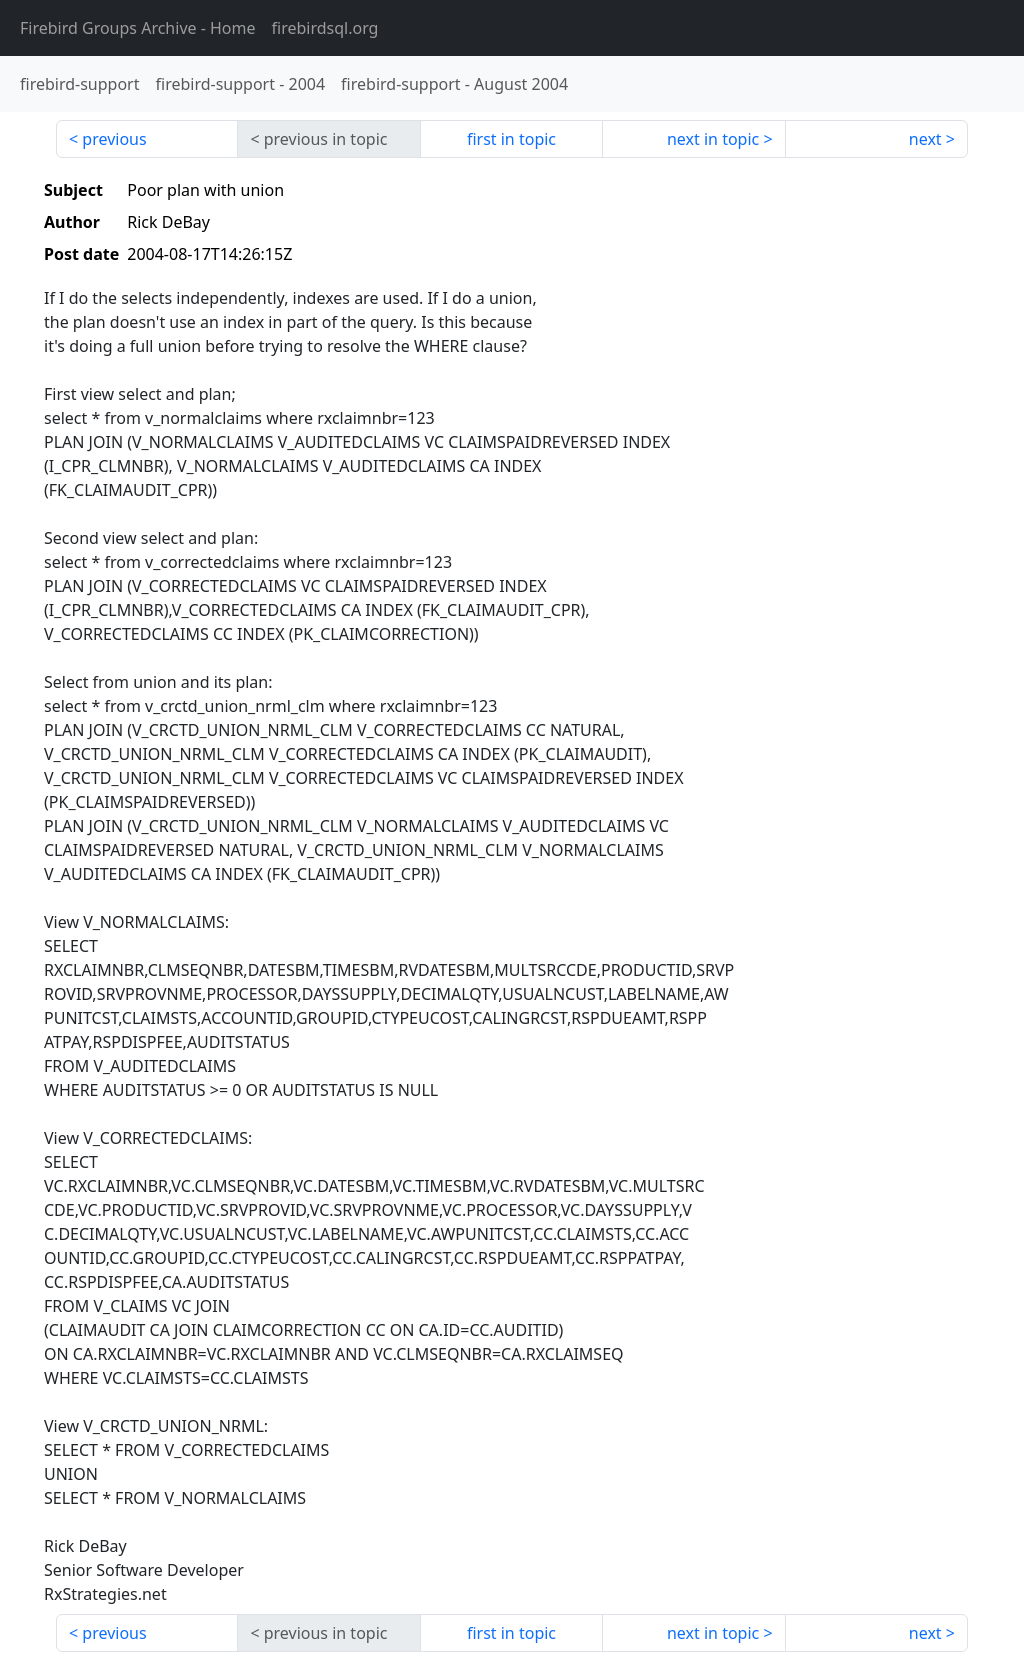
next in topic (713, 139)
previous (114, 139)
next (925, 139)
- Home (138, 28)
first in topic (511, 139)
